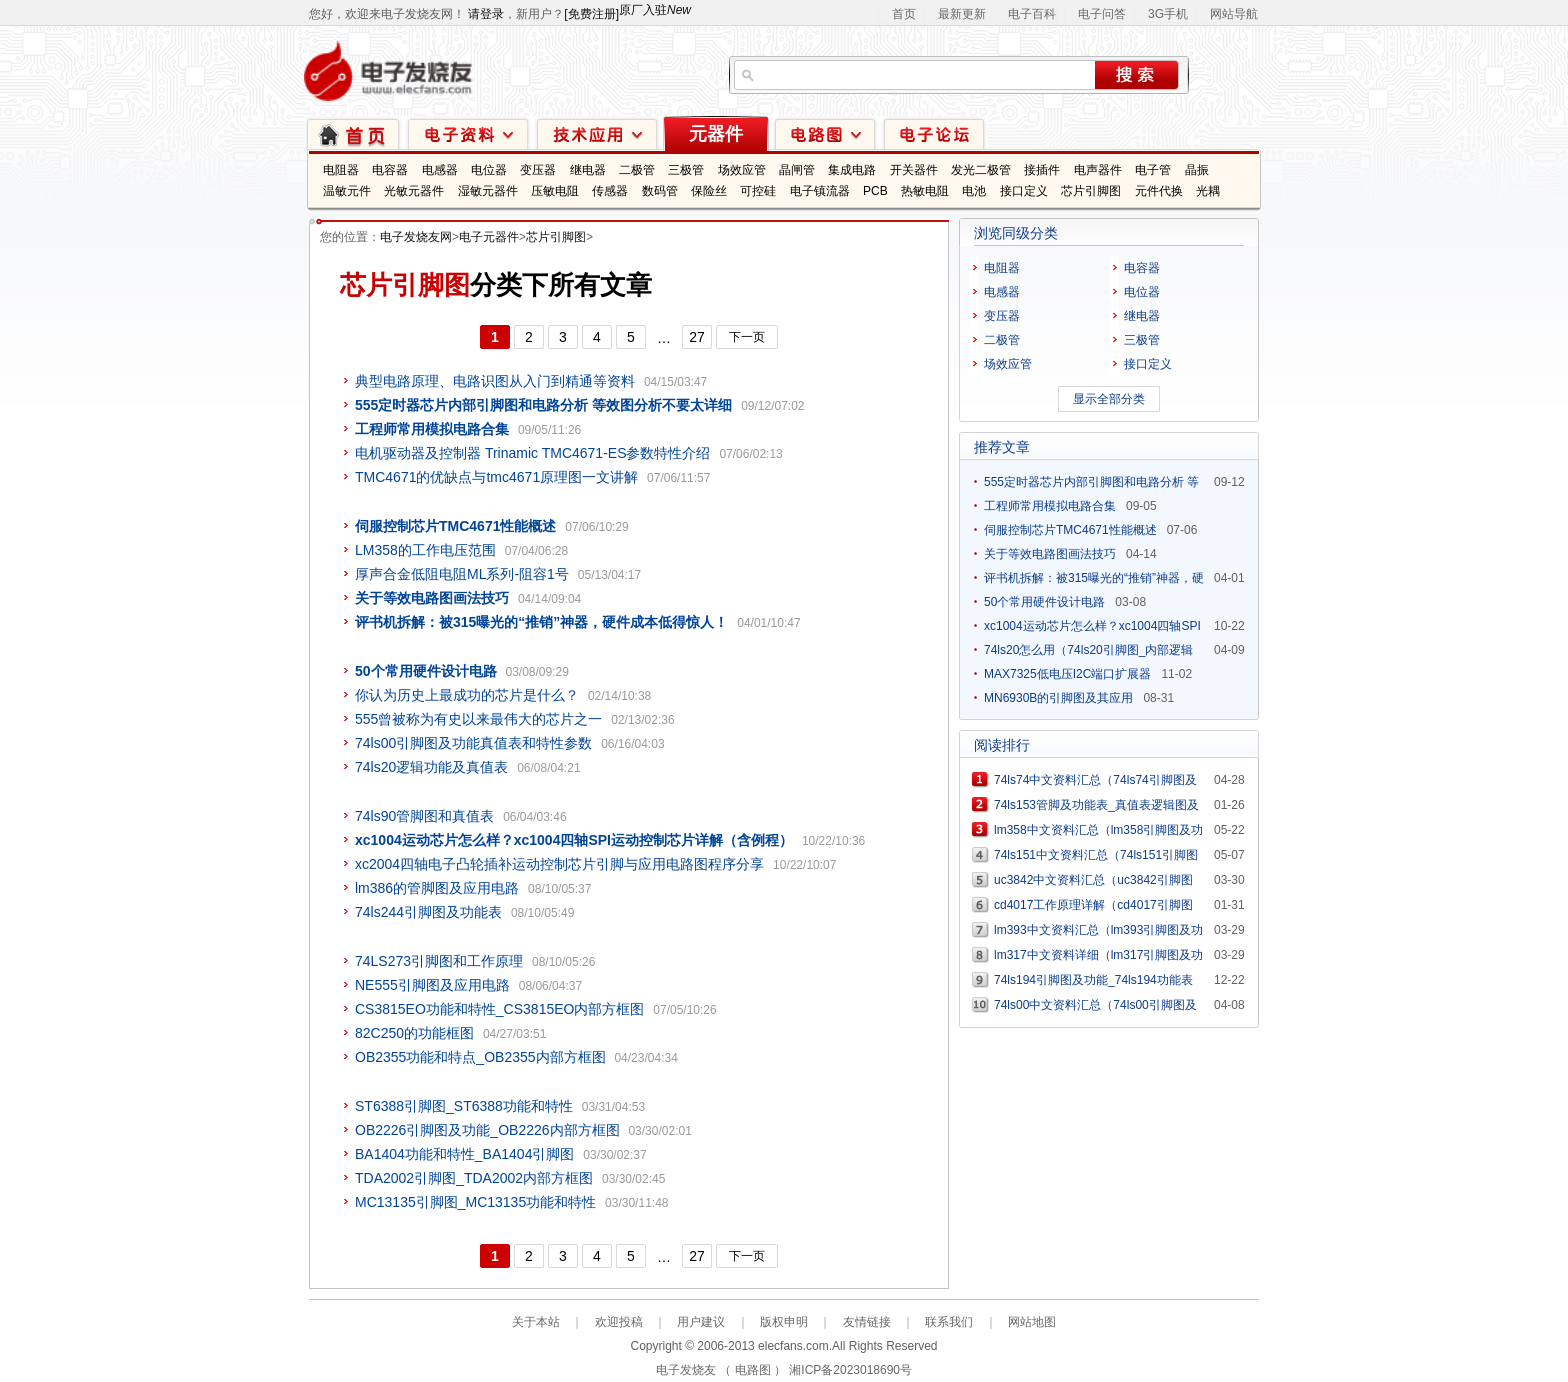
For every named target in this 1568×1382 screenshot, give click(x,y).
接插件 (1042, 170)
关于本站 (536, 1322)
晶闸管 (797, 170)
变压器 (538, 170)
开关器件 (914, 170)
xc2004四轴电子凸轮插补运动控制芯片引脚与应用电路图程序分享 (559, 864)
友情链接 (867, 1322)
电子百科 (1032, 14)
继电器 (588, 170)
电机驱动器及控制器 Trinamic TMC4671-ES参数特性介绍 (532, 453)
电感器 (440, 170)
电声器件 (1098, 170)
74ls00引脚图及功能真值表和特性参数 (473, 743)
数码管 (660, 191)
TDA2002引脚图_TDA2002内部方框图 (474, 1178)
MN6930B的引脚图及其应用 (1058, 698)
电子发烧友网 (416, 237)
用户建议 (701, 1322)
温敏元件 (347, 191)
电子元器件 (489, 237)
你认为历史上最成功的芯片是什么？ (467, 695)
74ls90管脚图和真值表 (424, 816)
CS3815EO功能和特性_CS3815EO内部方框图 (499, 1009)
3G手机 (1168, 14)
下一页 (747, 337)
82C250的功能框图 (414, 1033)
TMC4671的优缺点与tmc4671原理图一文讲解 (496, 477)
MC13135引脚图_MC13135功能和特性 (475, 1202)
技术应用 (597, 133)
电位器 (489, 170)
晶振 (1197, 170)
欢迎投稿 (619, 1322)
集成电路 (852, 170)
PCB (875, 191)
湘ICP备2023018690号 (850, 1370)
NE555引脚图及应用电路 (432, 985)
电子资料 (468, 133)
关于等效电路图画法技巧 (1050, 554)
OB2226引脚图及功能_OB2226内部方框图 (487, 1130)
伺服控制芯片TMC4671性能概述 (1070, 530)
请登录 (486, 14)
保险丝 (709, 191)
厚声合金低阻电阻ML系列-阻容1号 (462, 574)
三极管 (686, 170)
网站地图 (1032, 1322)
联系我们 (949, 1322)
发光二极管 (981, 170)
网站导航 (1234, 14)
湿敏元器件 (488, 191)
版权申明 (784, 1322)
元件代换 (1159, 191)
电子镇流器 (820, 191)
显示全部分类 (1109, 399)
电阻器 (341, 170)
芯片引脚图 (1091, 191)
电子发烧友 (686, 1370)
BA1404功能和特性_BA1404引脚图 (464, 1154)
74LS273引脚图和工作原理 (439, 961)
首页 (904, 14)
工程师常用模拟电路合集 (1050, 506)
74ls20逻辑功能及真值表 (431, 767)
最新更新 (962, 14)
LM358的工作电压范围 (425, 550)
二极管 (637, 170)
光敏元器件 (414, 191)
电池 (974, 191)
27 (697, 337)
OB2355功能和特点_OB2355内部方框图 (480, 1057)
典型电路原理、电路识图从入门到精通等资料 (495, 381)
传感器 (610, 191)
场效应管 (742, 170)
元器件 (716, 134)
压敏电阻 (555, 191)
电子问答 (1102, 14)
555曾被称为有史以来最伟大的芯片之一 (478, 719)
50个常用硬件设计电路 (1044, 602)
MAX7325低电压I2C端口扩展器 (1067, 674)
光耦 (1208, 191)
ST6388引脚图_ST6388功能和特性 (464, 1106)
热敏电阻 (925, 191)
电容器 (390, 170)
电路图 (825, 133)
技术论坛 (934, 133)
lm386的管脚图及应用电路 (437, 888)
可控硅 (758, 191)
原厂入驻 (655, 10)
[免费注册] (591, 14)
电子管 (1153, 170)
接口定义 (1024, 191)
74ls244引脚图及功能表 (428, 912)
